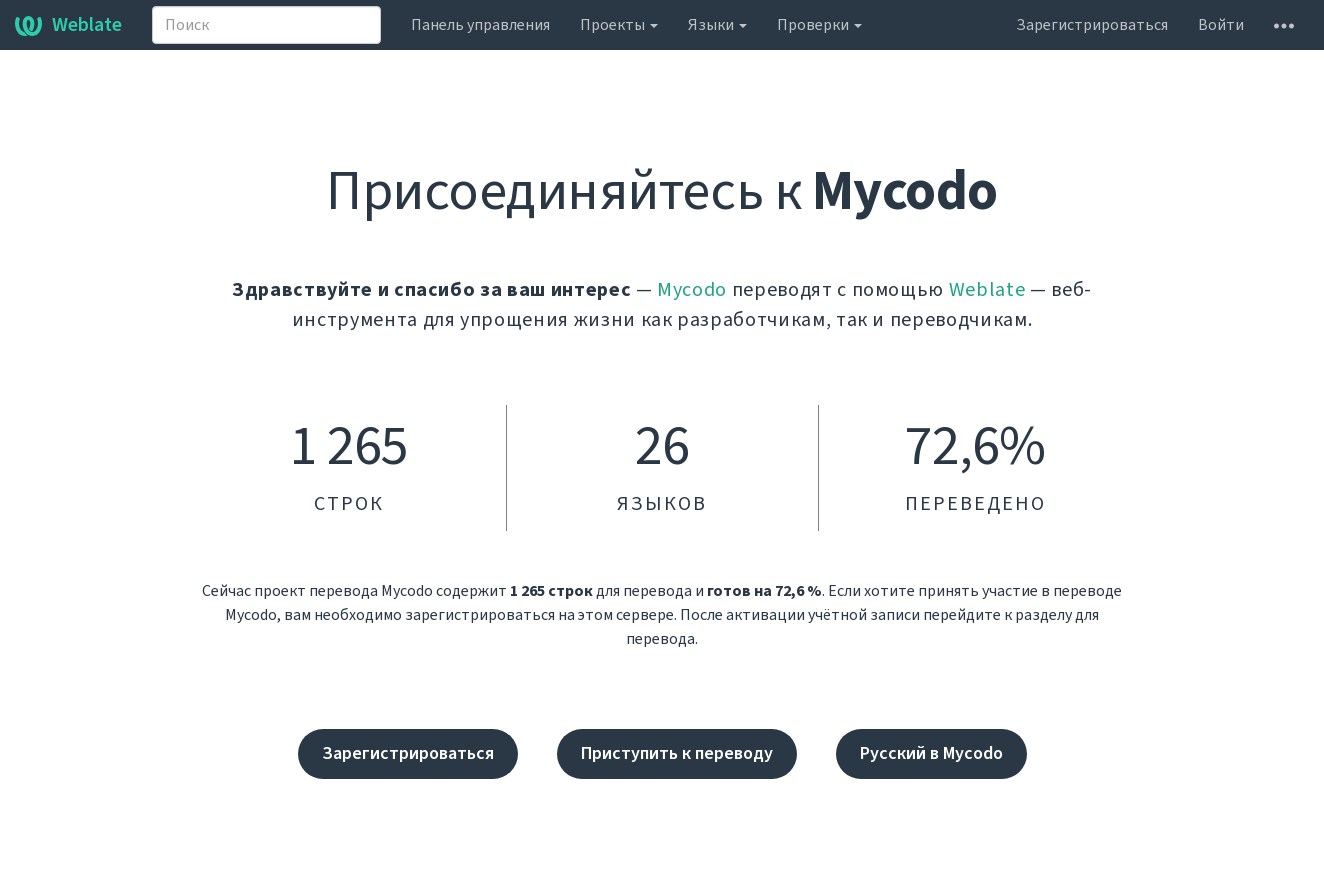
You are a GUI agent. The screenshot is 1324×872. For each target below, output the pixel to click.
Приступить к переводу (677, 753)
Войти (1221, 25)
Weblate (68, 25)
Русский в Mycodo (931, 753)
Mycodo (692, 290)
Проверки (819, 25)
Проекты (619, 25)
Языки (717, 25)
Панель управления (480, 25)
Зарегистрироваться (1092, 25)
